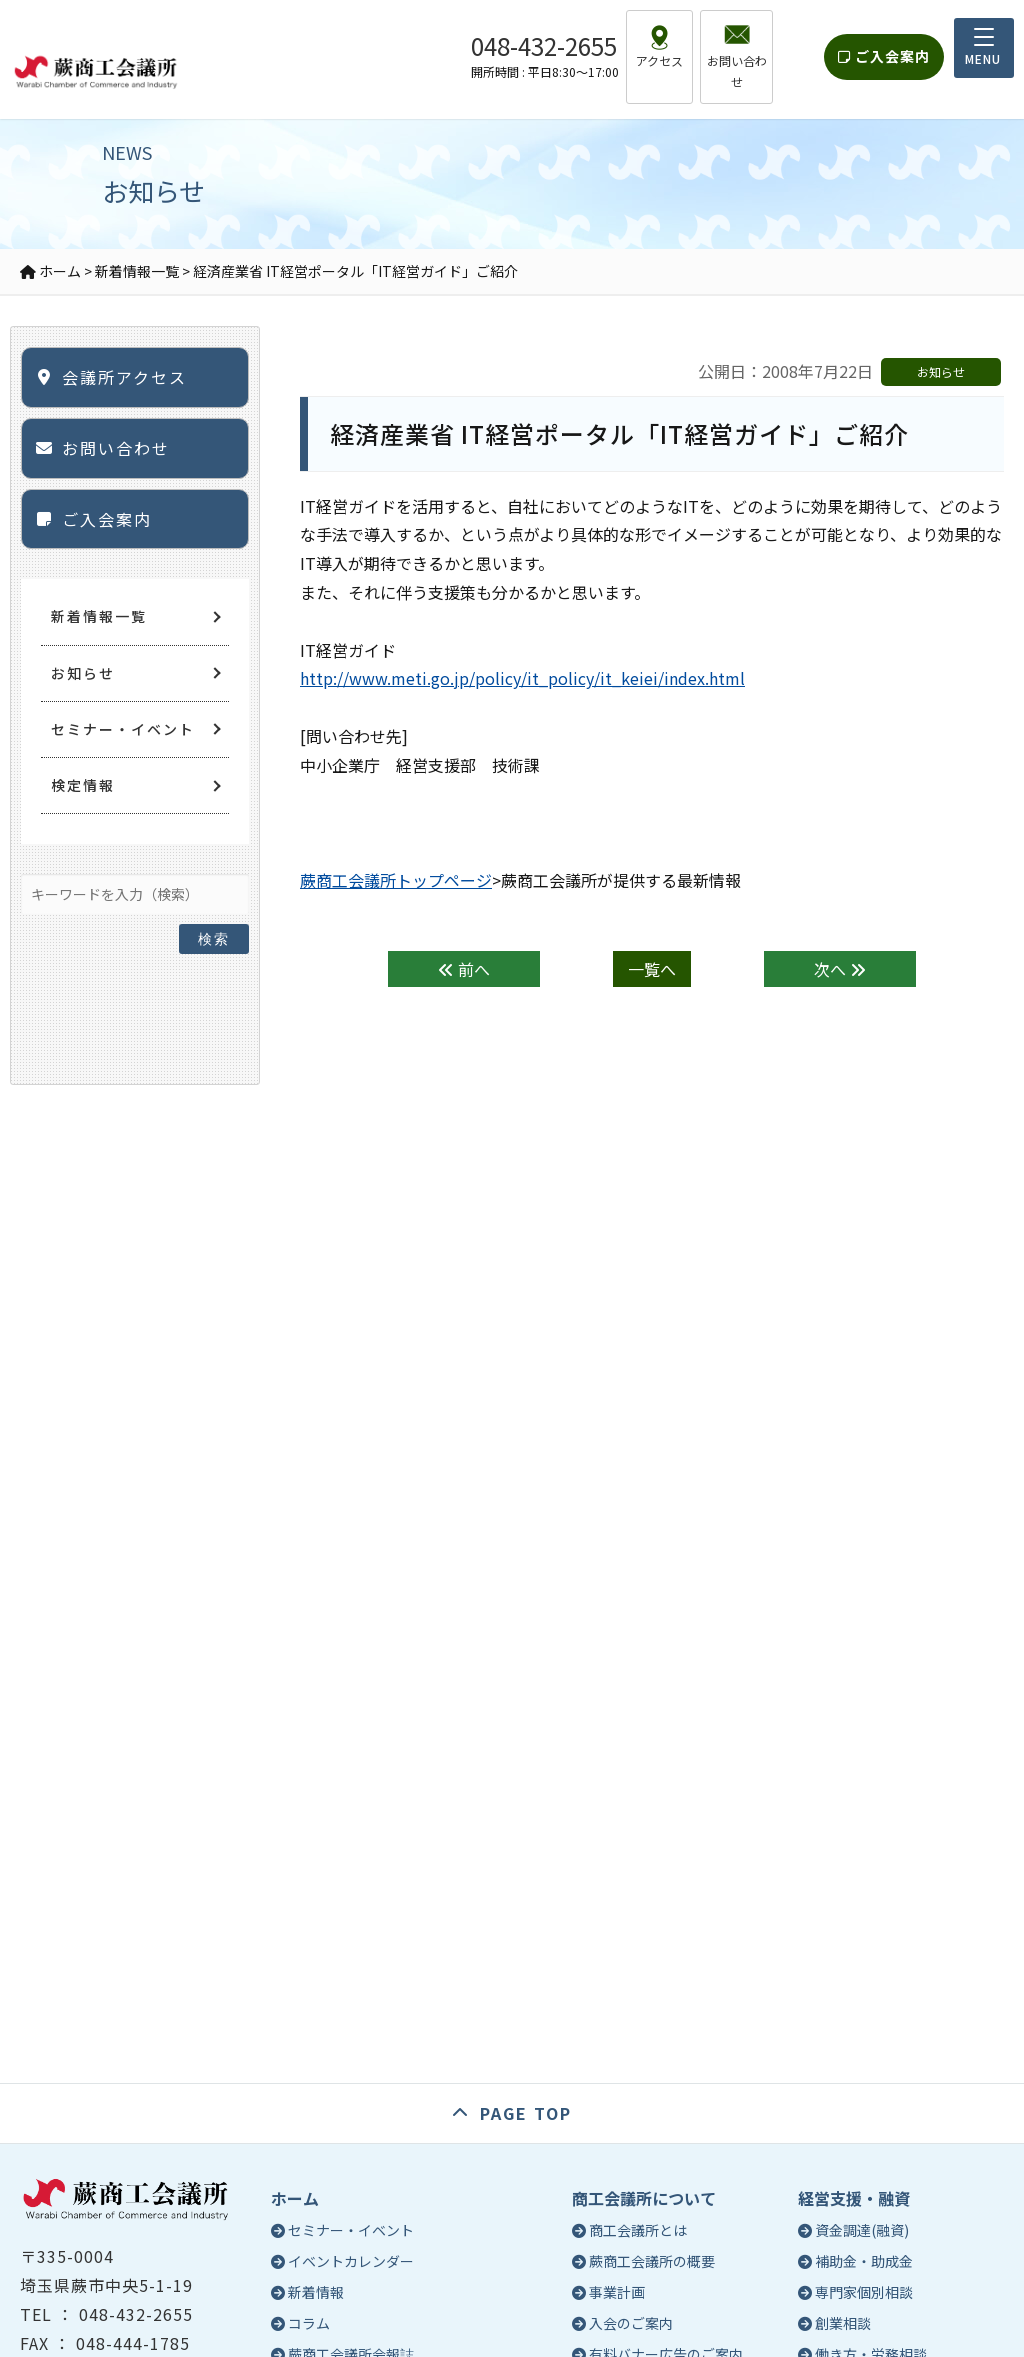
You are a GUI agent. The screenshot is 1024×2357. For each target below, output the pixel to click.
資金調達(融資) (862, 2230)
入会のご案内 (631, 2323)
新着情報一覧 (99, 616)
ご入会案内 (884, 46)
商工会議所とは (638, 2230)
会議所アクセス (124, 377)
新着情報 (316, 2292)
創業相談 (843, 2323)
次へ (840, 969)
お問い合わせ (116, 448)
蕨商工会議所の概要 (652, 2261)
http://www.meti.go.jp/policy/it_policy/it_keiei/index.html (522, 678)
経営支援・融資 (854, 2198)
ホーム (295, 2198)
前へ (464, 969)
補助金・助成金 (864, 2261)
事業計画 (617, 2292)
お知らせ (83, 673)
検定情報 (83, 785)
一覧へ (652, 969)
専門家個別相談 (864, 2292)
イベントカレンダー (351, 2261)
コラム (309, 2323)
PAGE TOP (526, 2113)
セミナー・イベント (123, 729)
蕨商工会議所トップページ (396, 880)
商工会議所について (644, 2198)
